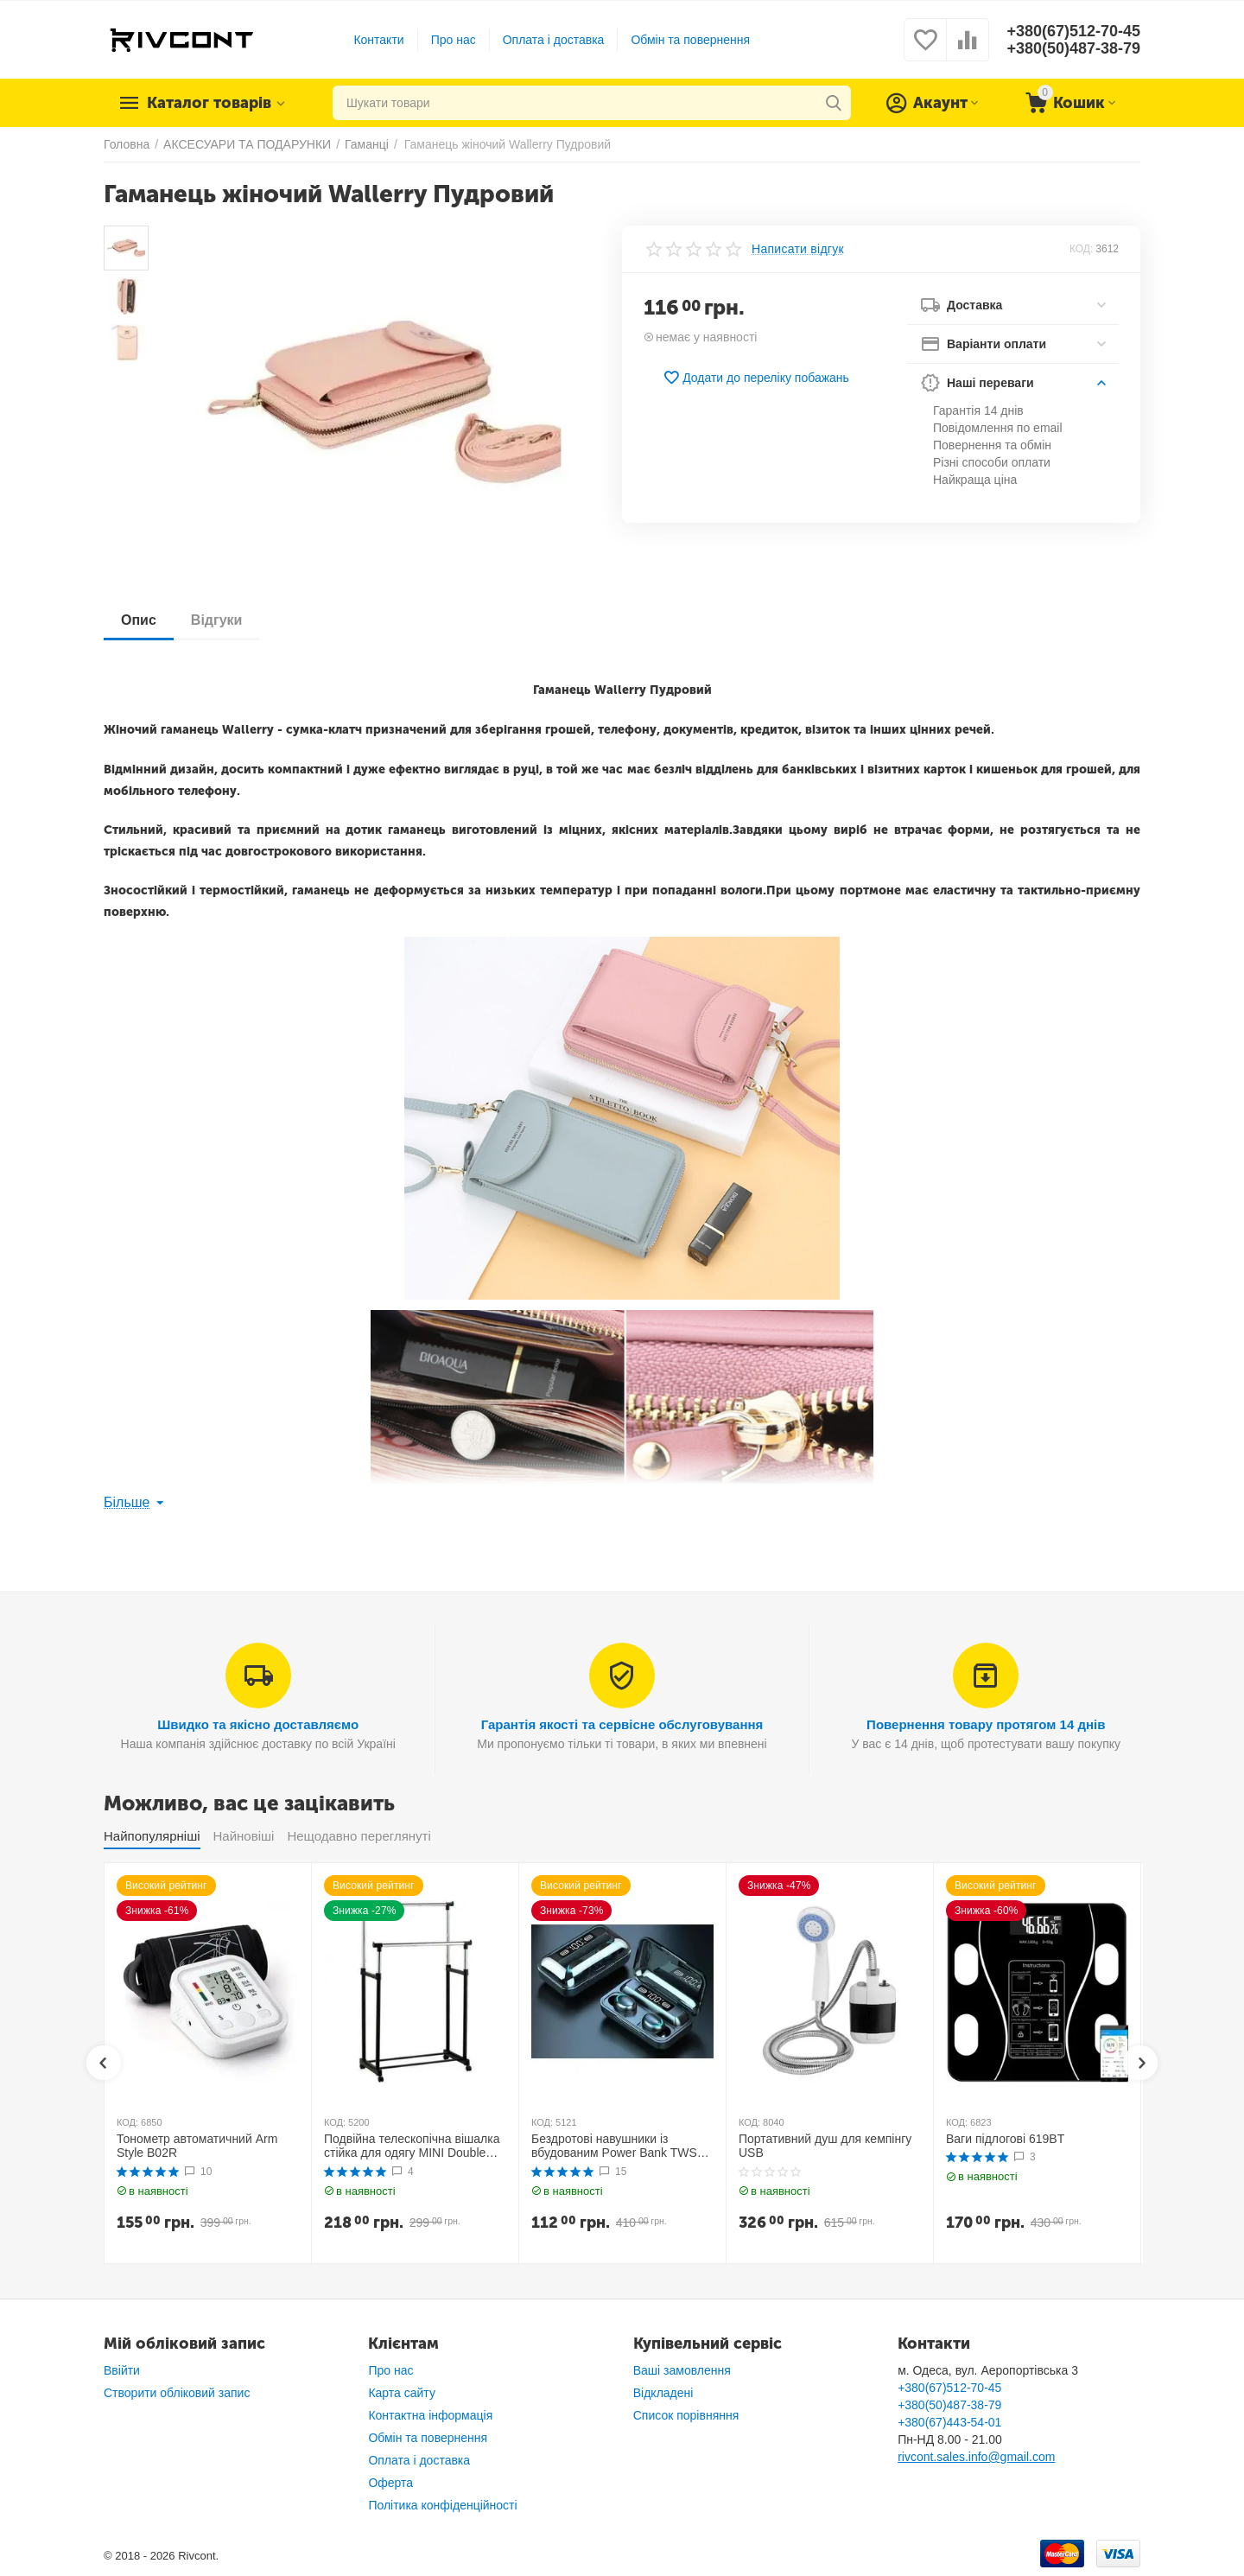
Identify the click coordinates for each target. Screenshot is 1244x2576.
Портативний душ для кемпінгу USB (825, 2146)
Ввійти (122, 2370)
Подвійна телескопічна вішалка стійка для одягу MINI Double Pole (411, 2146)
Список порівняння (686, 2415)
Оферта (390, 2483)
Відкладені (663, 2393)
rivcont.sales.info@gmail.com (976, 2457)
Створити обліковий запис (177, 2393)
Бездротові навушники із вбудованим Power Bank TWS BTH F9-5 (614, 2146)
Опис (138, 620)
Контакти (378, 40)
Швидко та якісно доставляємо (258, 1724)
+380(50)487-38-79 (1073, 48)
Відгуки (217, 620)
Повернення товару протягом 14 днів (985, 1724)
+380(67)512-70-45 (1073, 31)
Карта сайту (401, 2393)
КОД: (1081, 249)
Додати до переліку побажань (756, 377)
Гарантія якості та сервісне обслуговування (622, 1724)
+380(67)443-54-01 (949, 2422)
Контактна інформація (430, 2415)
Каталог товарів (209, 103)
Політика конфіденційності (442, 2505)
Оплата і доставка (554, 40)
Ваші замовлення (682, 2370)
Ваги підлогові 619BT (1005, 2139)
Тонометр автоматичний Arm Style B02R (197, 2146)
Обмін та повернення (690, 40)
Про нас (453, 40)
